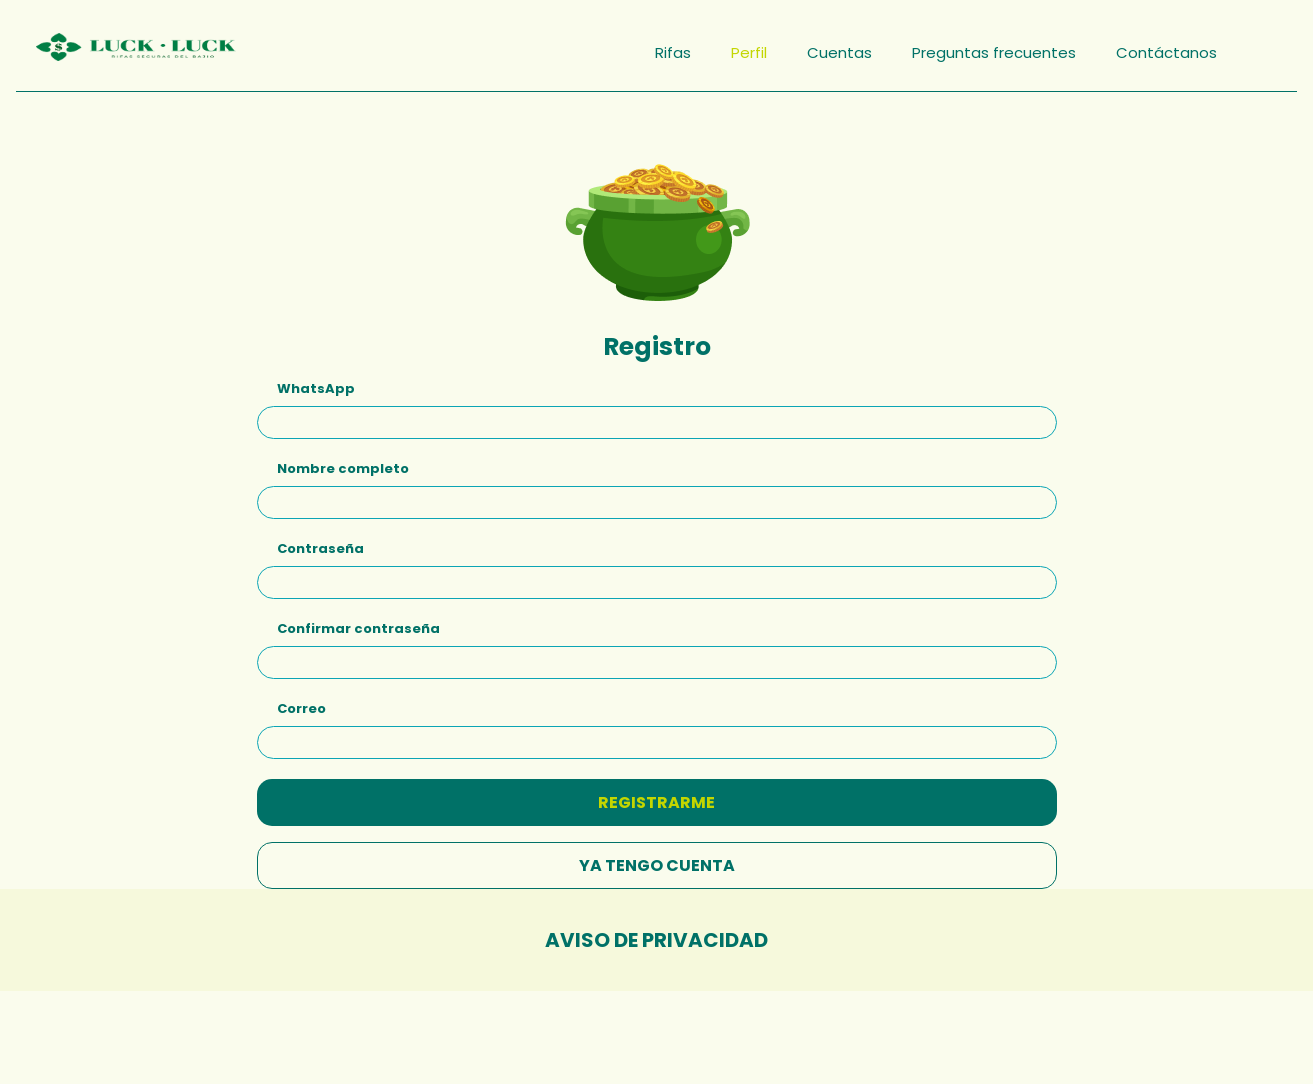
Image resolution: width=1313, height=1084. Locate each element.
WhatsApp (316, 381)
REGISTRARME (656, 795)
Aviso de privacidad (656, 933)
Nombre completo (343, 461)
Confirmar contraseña (358, 621)
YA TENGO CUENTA (657, 858)
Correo (301, 701)
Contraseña (320, 541)
